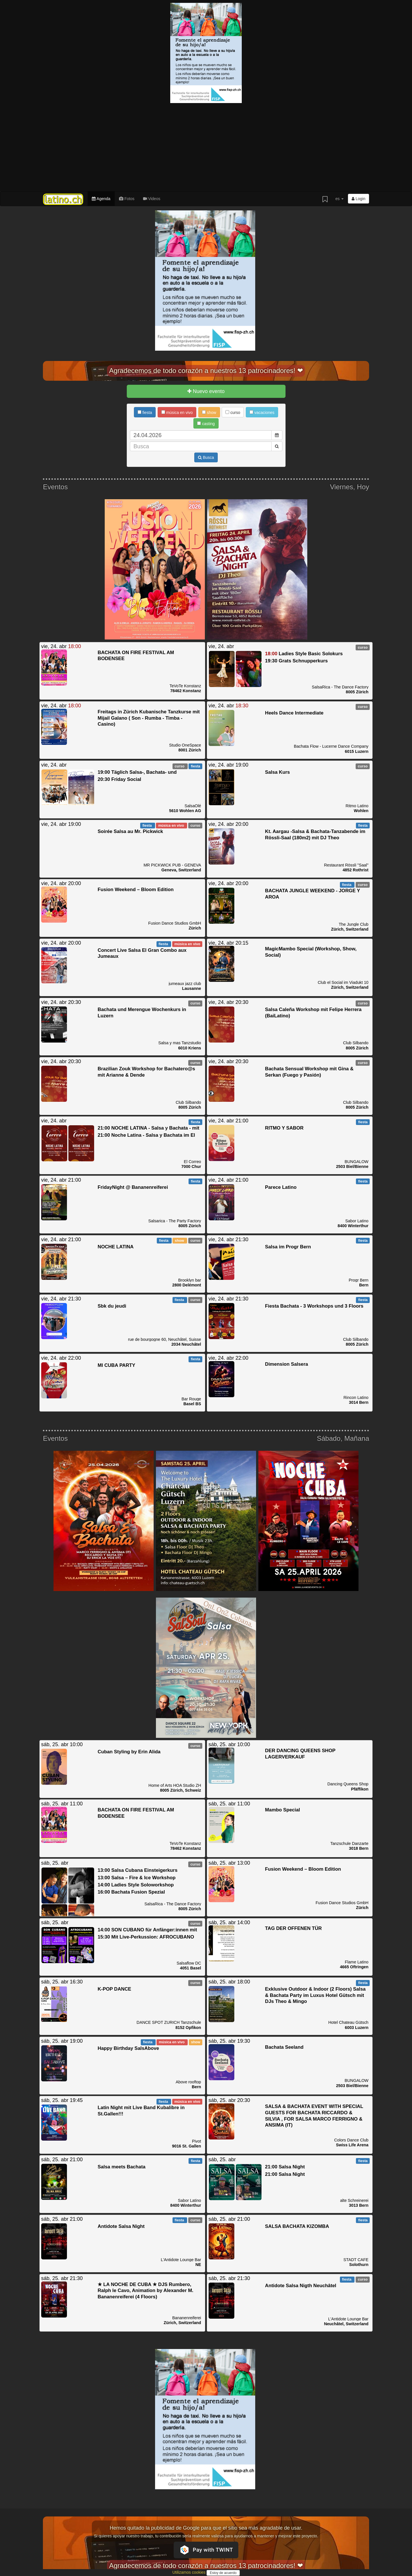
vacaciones (261, 412)
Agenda (101, 198)
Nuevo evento (206, 391)
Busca (206, 457)
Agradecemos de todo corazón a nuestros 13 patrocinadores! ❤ (206, 370)
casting (206, 423)
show (209, 412)
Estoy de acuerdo (223, 2573)
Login (358, 198)
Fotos (126, 198)
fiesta (145, 412)
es (339, 198)
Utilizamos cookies (189, 2572)
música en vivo (177, 412)
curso (232, 412)
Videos (151, 198)
